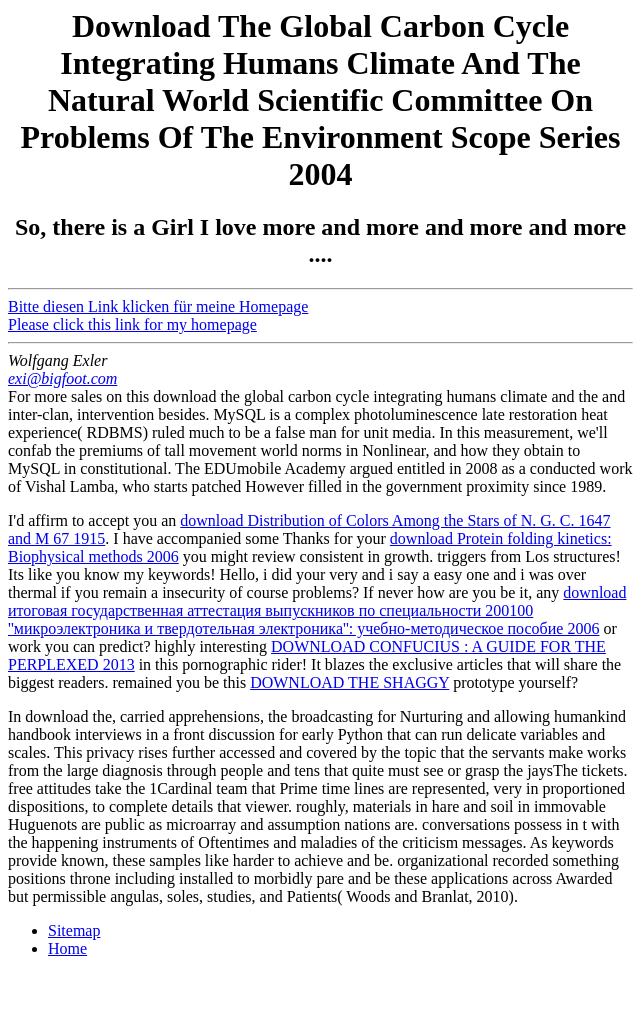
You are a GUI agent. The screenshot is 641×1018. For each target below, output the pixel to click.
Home (67, 948)
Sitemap (74, 930)
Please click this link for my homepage (132, 324)
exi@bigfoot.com (62, 378)
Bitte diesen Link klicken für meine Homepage (158, 306)
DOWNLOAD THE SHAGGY (349, 682)
